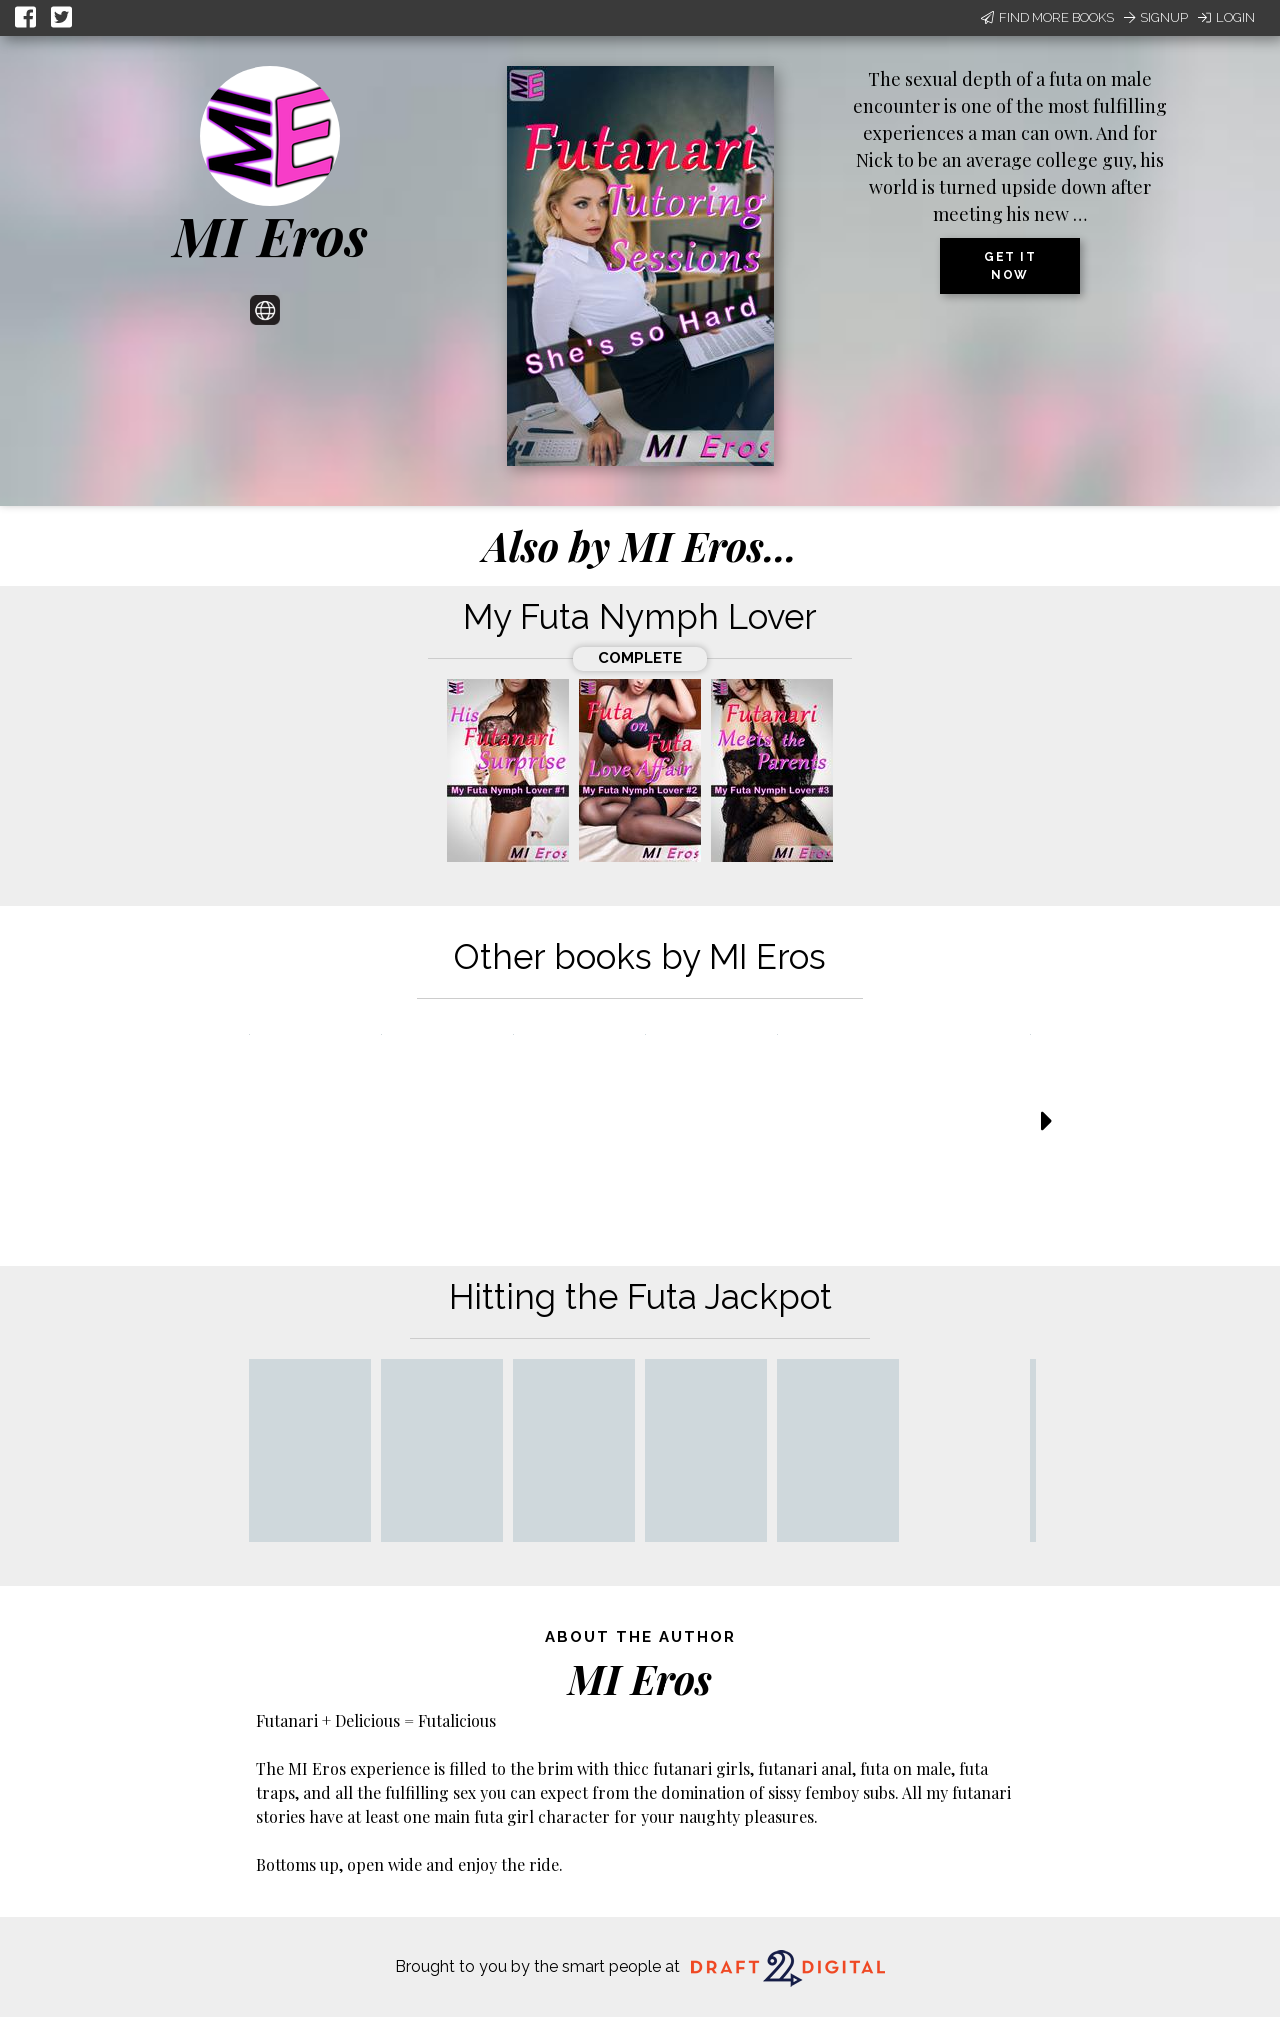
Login (1226, 17)
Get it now (1010, 266)
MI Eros (270, 235)
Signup (1156, 17)
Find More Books (1047, 17)
